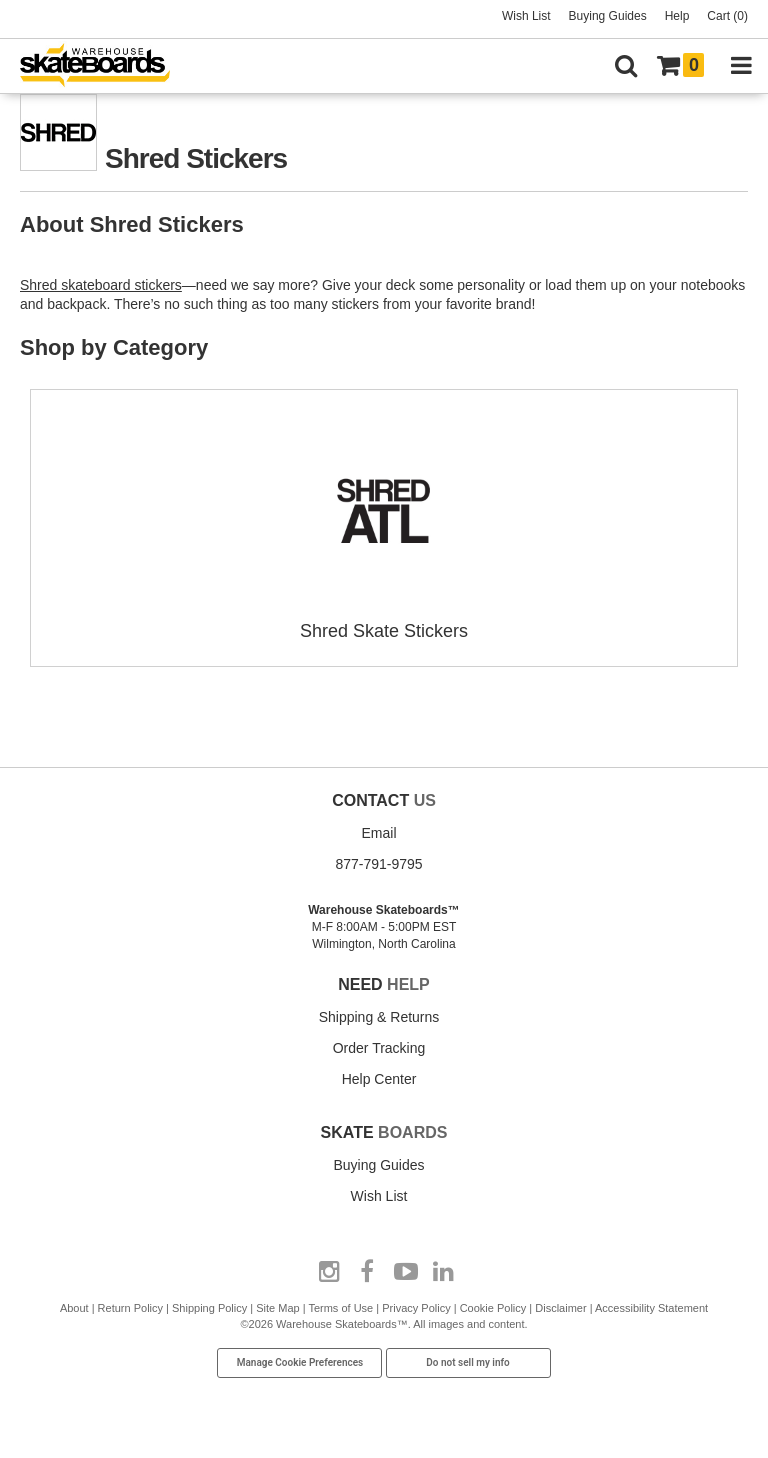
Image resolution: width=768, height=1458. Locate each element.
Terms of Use (340, 1308)
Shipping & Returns (379, 1017)
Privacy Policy (416, 1308)
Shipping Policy (209, 1308)
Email (378, 833)
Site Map (277, 1308)
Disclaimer (560, 1308)
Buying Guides (608, 16)
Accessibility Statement (651, 1308)
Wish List (526, 16)
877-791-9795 (378, 864)
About (74, 1308)
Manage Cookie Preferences (300, 1362)
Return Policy (130, 1308)
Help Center (379, 1079)
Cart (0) (727, 16)
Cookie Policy (493, 1308)
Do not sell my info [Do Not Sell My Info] (468, 1362)
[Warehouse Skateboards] (105, 66)
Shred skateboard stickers (101, 285)
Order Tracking (379, 1048)
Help (677, 16)
